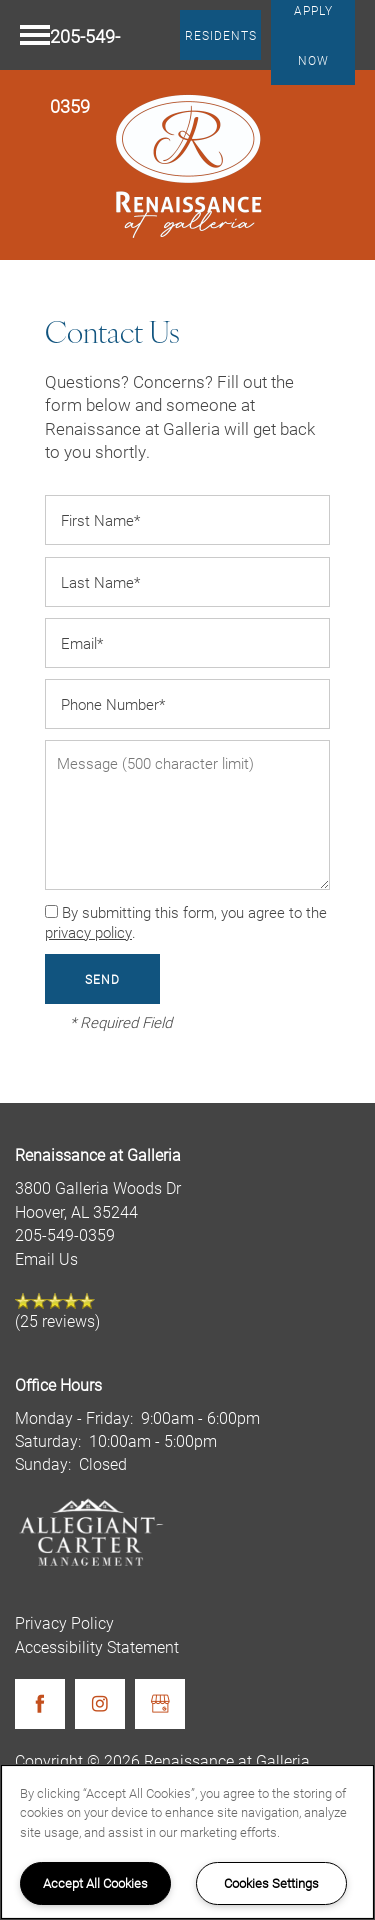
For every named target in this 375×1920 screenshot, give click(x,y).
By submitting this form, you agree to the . (186, 922)
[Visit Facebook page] (40, 1704)
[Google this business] (160, 1704)
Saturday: (48, 1440)
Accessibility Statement (97, 1646)
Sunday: (43, 1463)
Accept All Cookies (95, 1883)
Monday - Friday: (74, 1417)
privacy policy (88, 932)
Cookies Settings (271, 1883)
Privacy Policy (64, 1622)
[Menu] (35, 35)
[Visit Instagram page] (100, 1704)
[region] (187, 1842)
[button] (221, 35)
